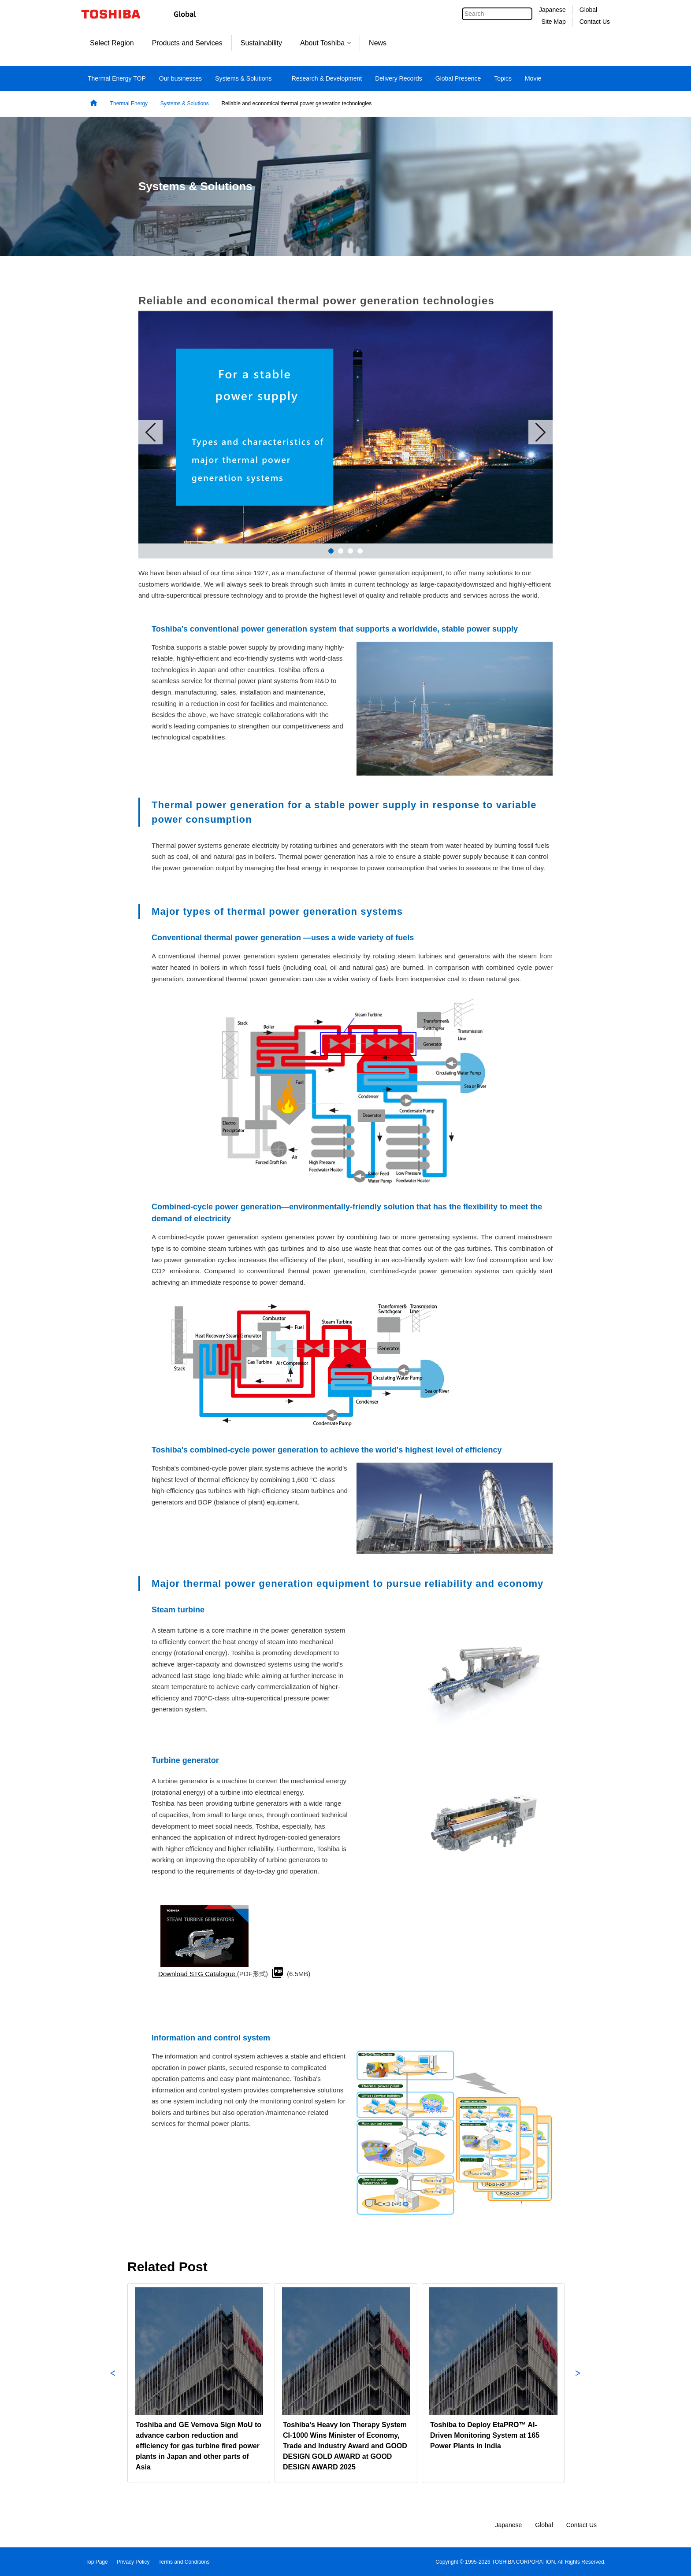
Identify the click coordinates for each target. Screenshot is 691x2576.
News (377, 43)
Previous (113, 2383)
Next (540, 432)
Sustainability (261, 43)
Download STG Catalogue (197, 1973)
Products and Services (187, 43)
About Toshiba (325, 43)
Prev (150, 432)
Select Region (112, 43)
